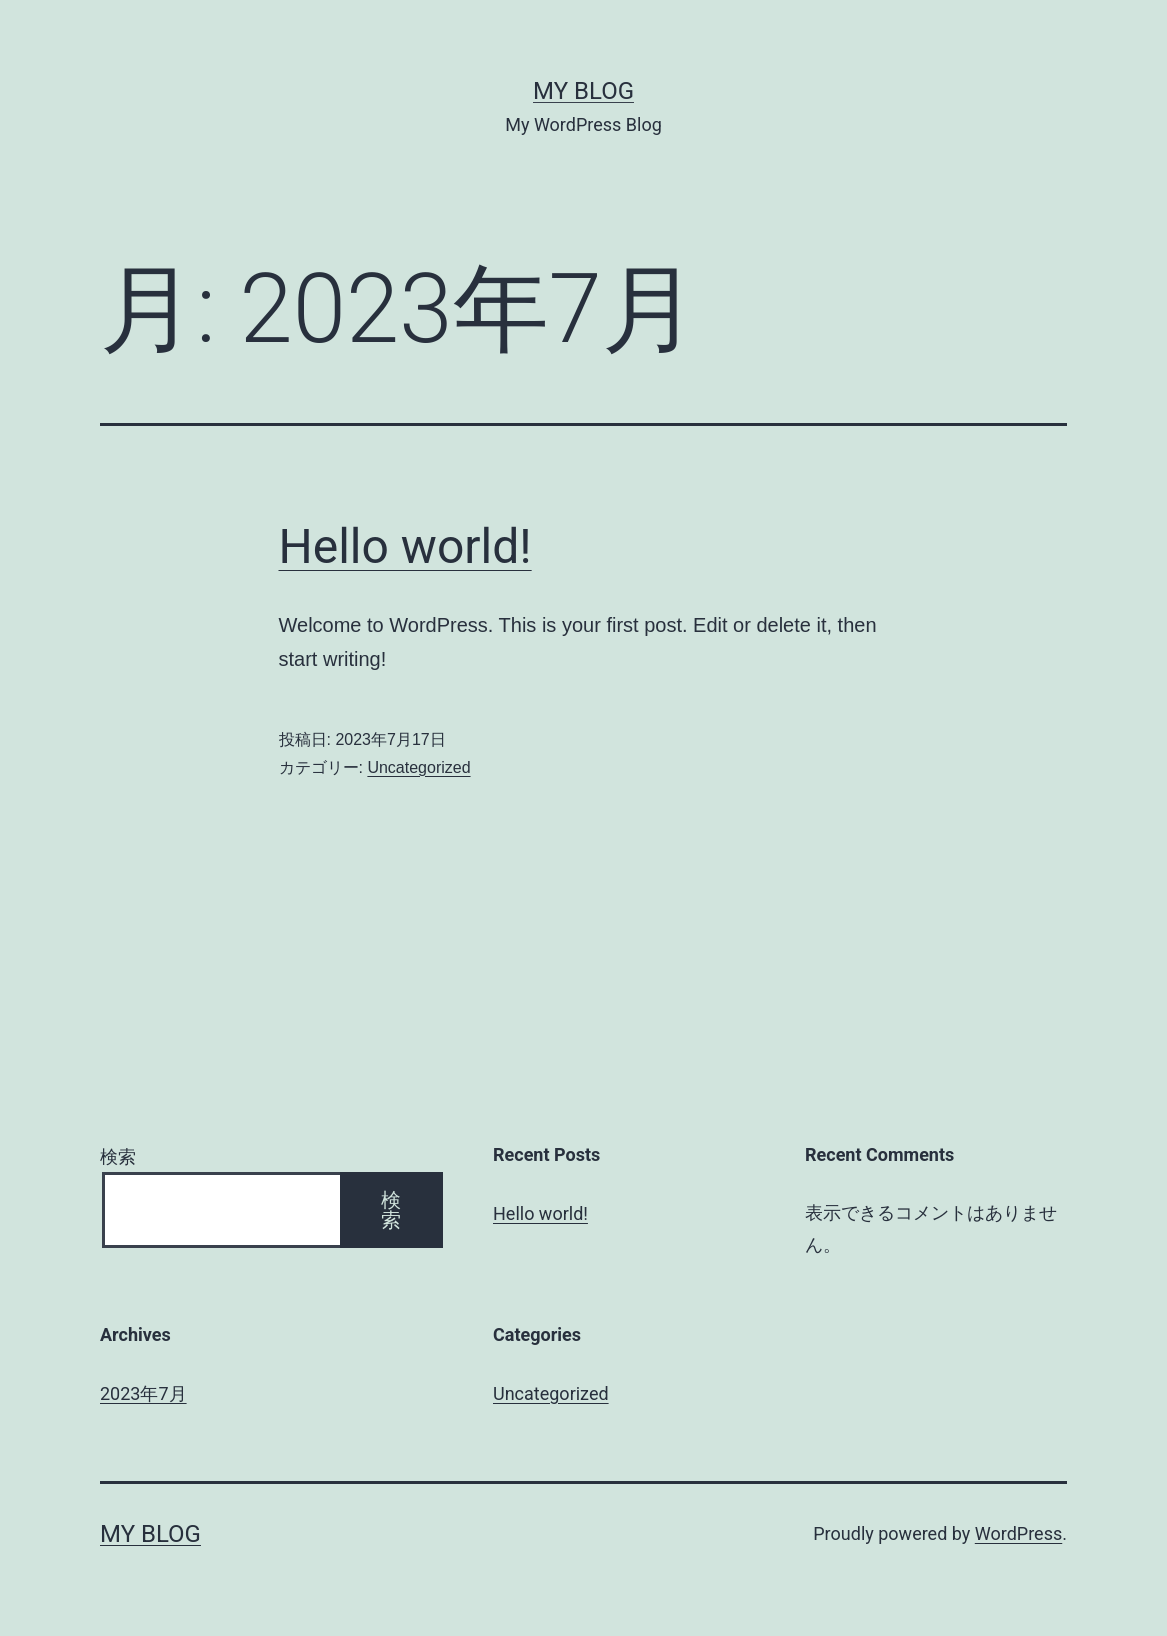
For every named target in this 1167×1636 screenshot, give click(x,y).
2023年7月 (143, 1393)
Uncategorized (418, 767)
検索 (118, 1156)
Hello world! (405, 546)
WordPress (1018, 1533)
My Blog (583, 91)
